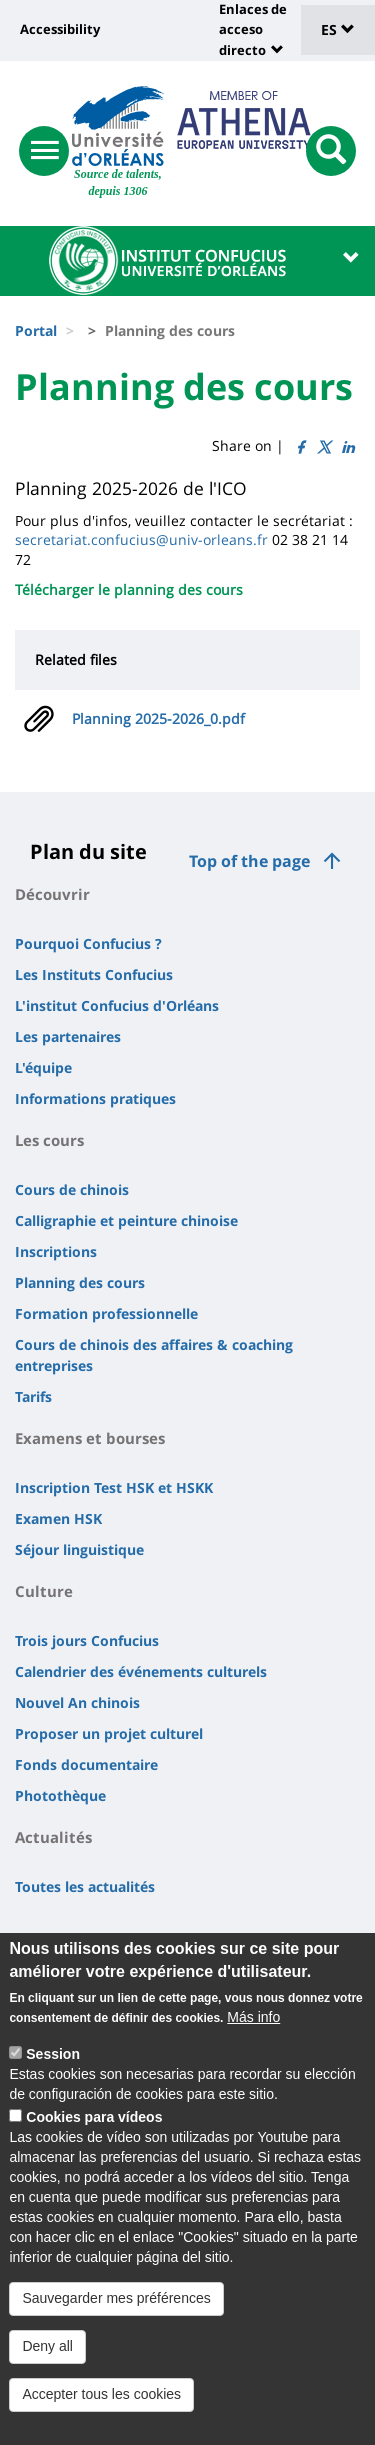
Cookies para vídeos (94, 2126)
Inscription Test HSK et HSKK (114, 1487)
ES (338, 29)
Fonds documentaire (86, 1764)
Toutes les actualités (85, 1886)
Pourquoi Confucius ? (88, 943)
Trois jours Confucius (87, 1640)
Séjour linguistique (79, 1549)
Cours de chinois (72, 1189)
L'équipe (43, 1067)
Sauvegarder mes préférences (116, 2307)
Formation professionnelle (106, 1313)
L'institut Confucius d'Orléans (117, 1005)
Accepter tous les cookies (101, 2403)
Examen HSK (58, 1518)
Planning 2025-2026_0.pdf (158, 718)
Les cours (49, 1140)
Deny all (47, 2355)
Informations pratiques (95, 1098)
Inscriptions (56, 1251)
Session (53, 2063)
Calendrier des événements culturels (141, 1671)
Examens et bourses (90, 1438)
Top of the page (249, 861)
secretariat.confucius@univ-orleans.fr (141, 539)
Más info (253, 2026)
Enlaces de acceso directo (253, 29)
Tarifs (33, 1396)
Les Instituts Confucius (94, 974)
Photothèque (60, 1795)
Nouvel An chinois (77, 1702)
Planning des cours (80, 1282)
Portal (36, 330)
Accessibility (60, 29)
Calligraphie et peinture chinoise (126, 1220)
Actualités (53, 1837)
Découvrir (52, 894)
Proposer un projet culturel (109, 1733)
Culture (44, 1591)
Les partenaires (68, 1036)
